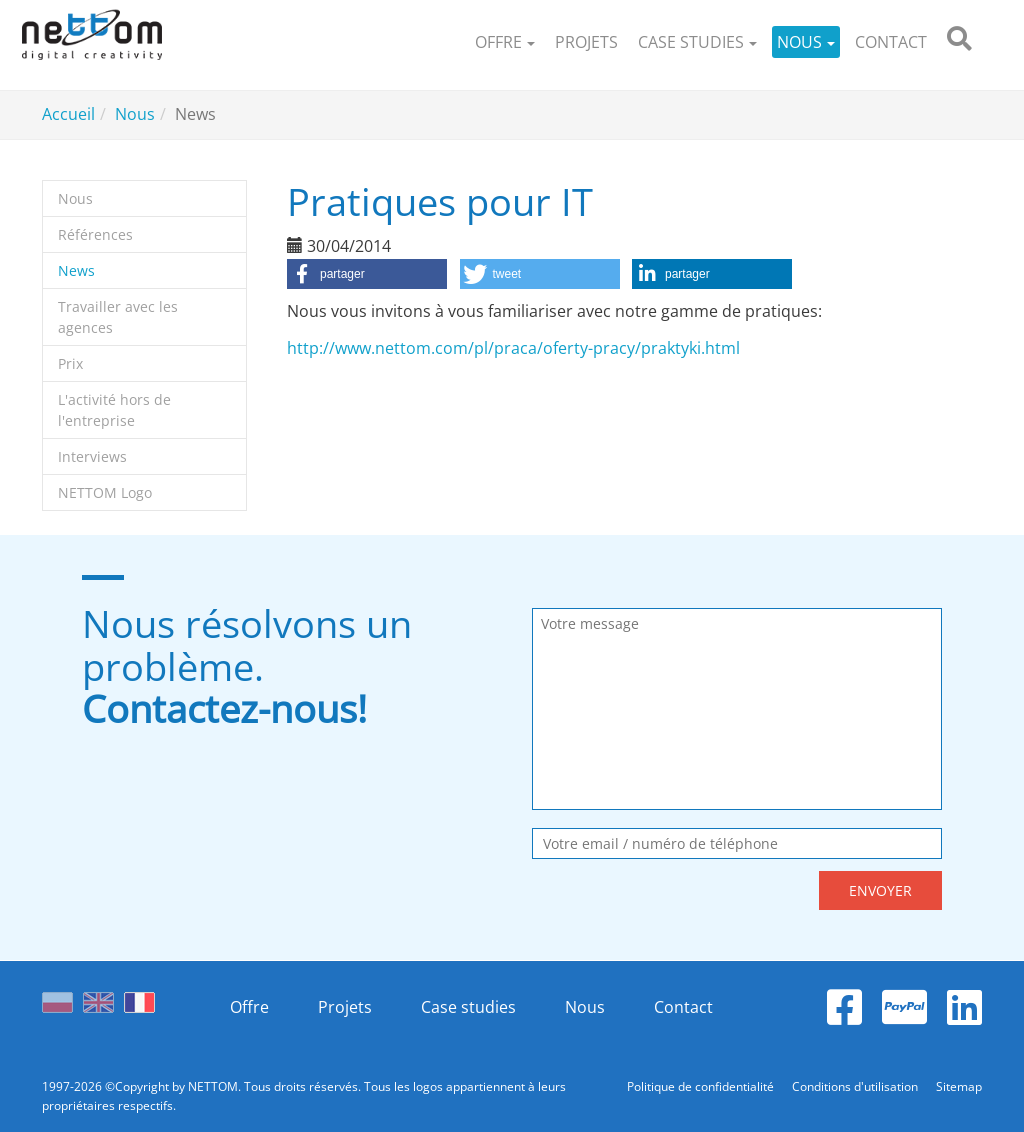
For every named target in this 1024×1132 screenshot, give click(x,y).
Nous (585, 1007)
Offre (249, 1007)
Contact (683, 1007)
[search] (959, 42)
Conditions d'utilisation (856, 1086)
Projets (345, 1007)
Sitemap (959, 1086)
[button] (505, 42)
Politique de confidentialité (702, 1086)
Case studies (468, 1007)
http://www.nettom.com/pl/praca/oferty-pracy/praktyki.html (513, 348)
